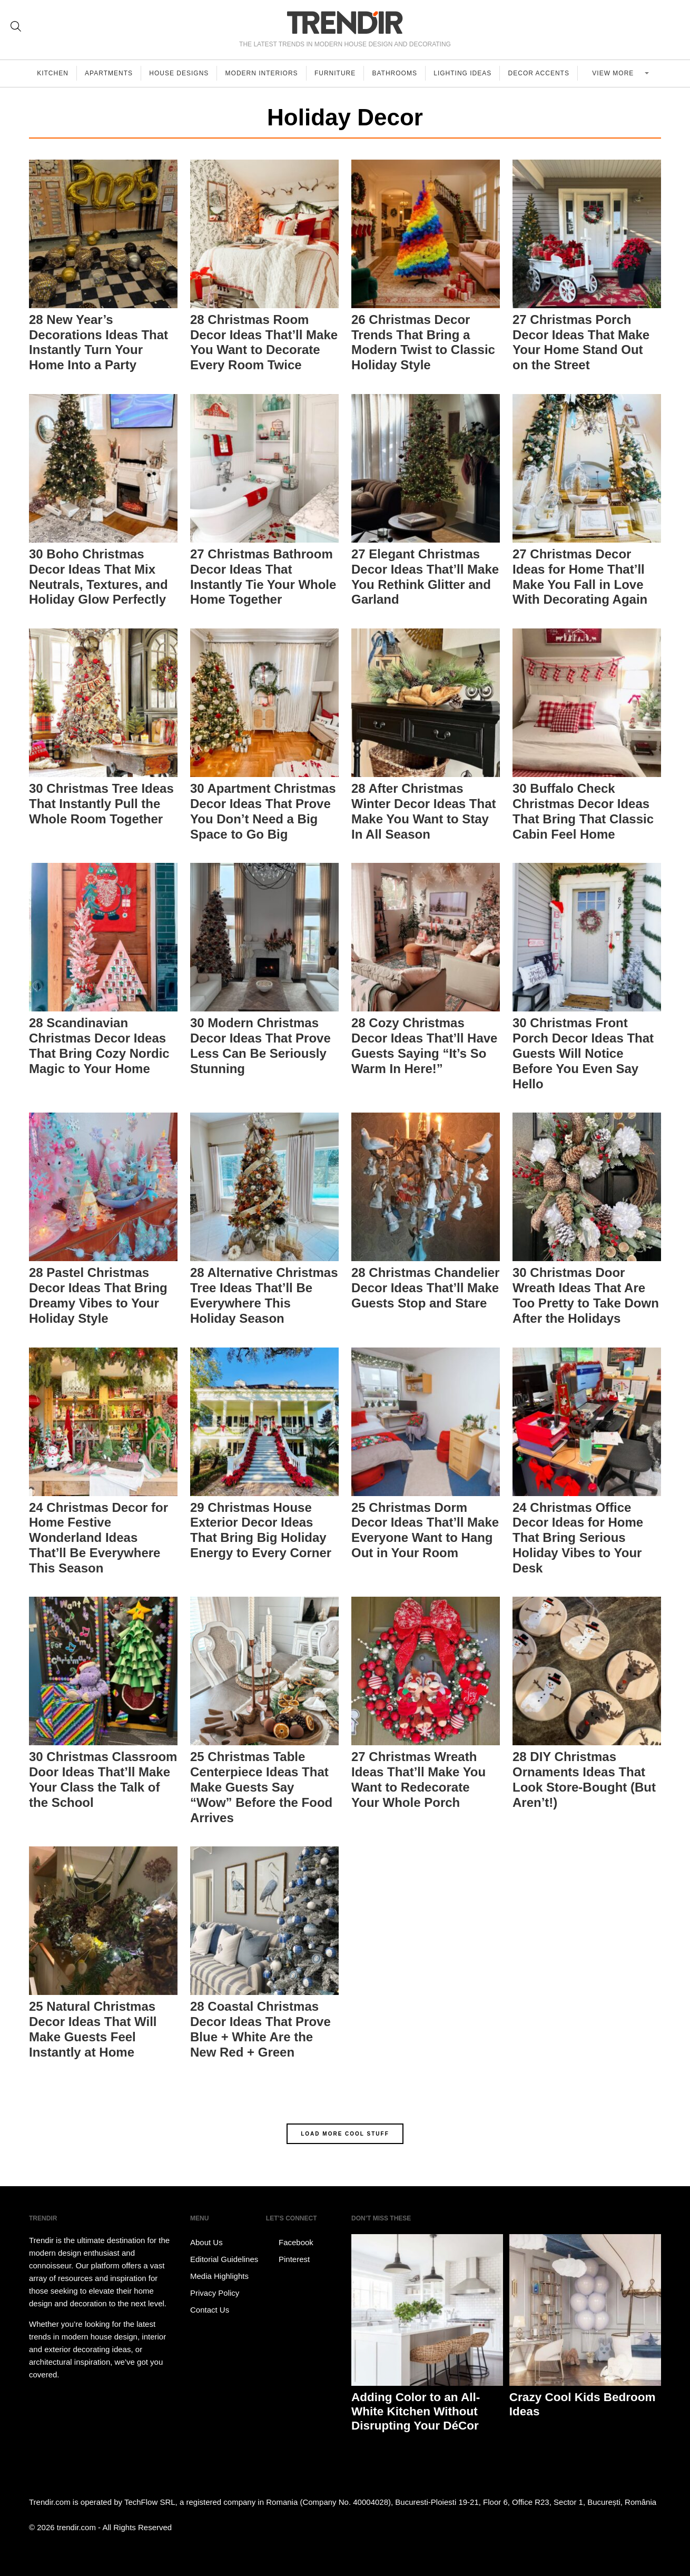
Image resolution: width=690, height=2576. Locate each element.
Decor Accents (545, 73)
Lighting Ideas (468, 73)
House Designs (181, 73)
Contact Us (209, 2309)
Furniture (339, 73)
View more (617, 73)
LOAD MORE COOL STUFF (345, 2134)
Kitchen (53, 73)
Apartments (110, 73)
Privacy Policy (214, 2292)
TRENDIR (345, 22)
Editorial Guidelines (224, 2259)
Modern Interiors (265, 73)
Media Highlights (219, 2276)
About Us (206, 2242)
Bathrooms (399, 73)
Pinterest (288, 2259)
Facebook (289, 2242)
